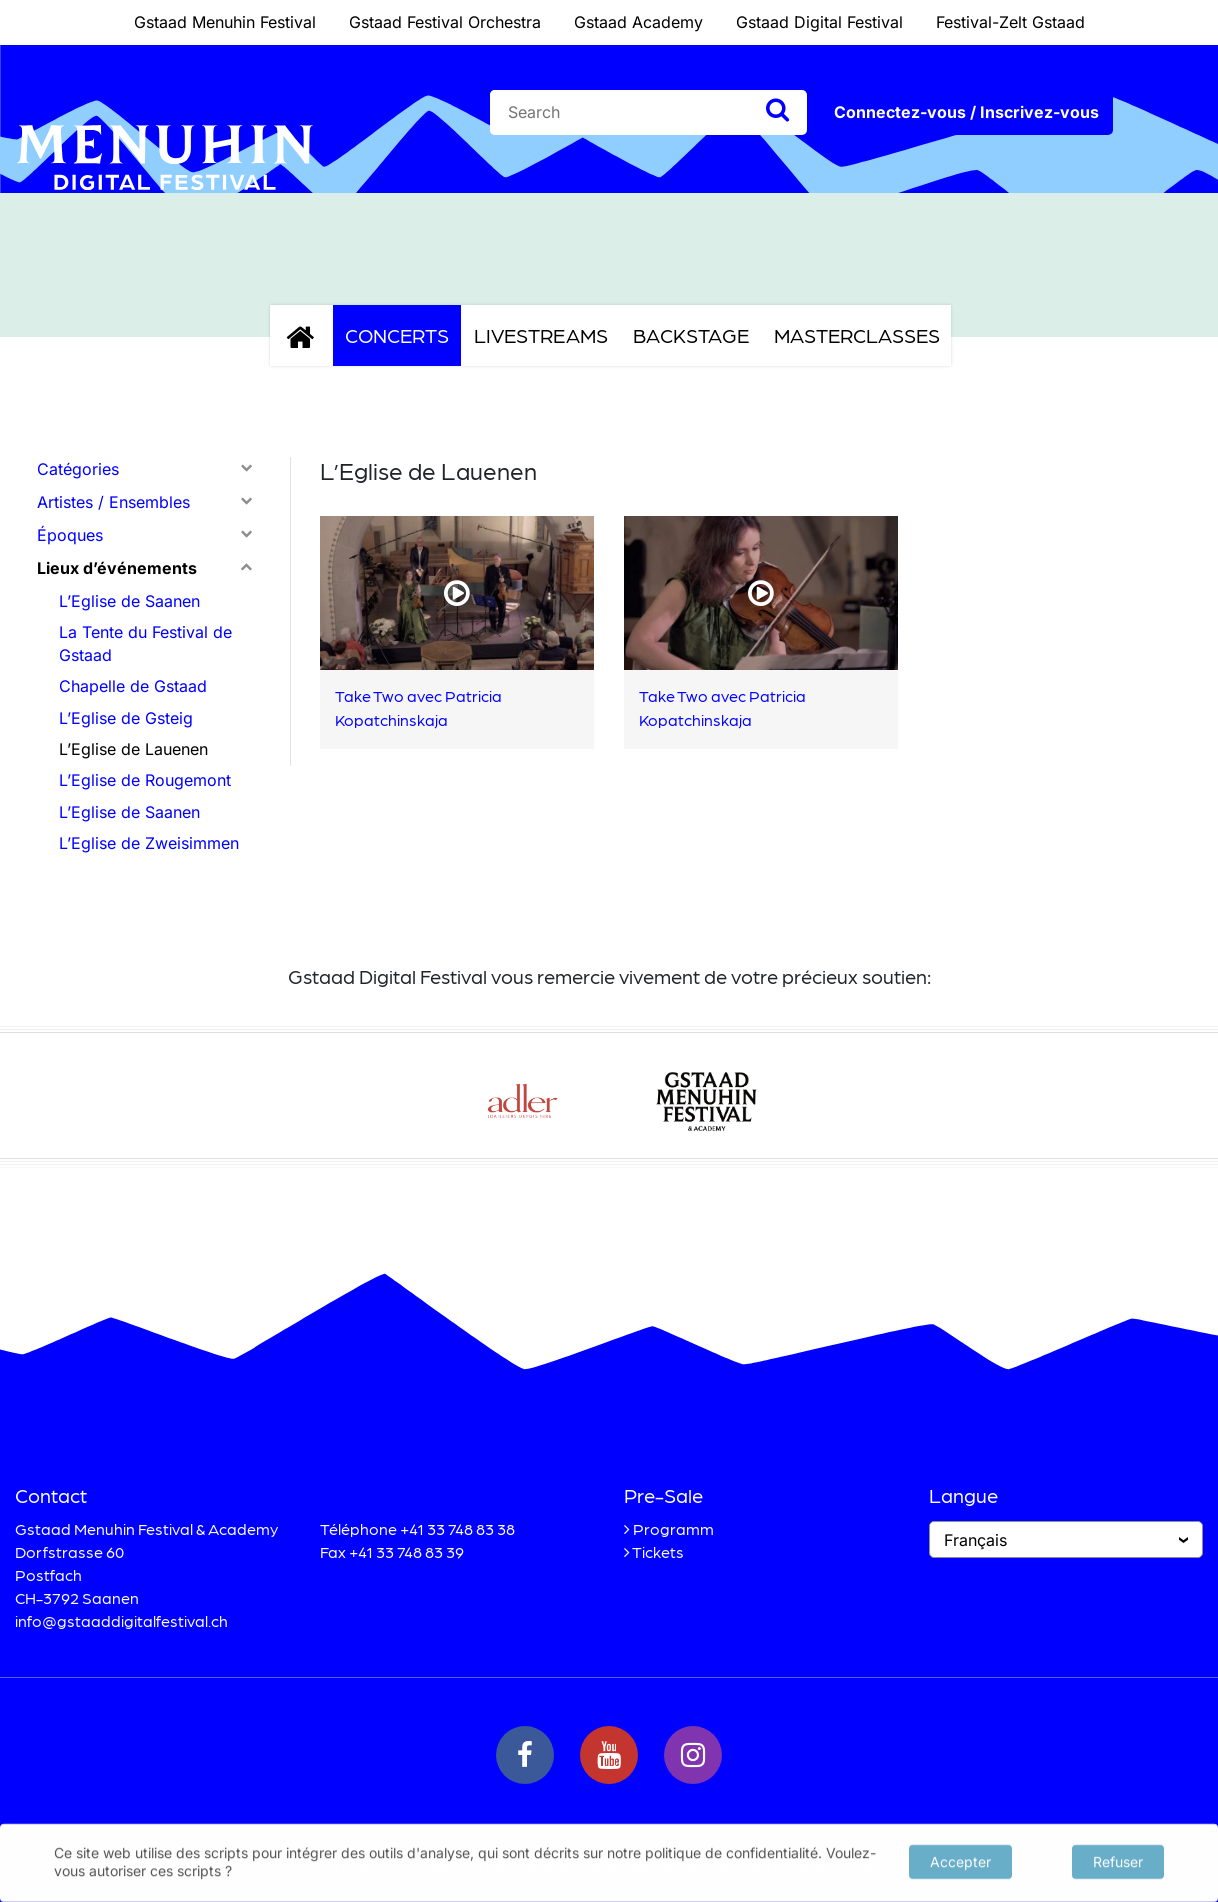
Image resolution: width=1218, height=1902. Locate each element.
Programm (673, 1528)
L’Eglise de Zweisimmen (149, 843)
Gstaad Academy (638, 22)
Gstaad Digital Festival (819, 22)
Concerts (397, 335)
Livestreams (541, 335)
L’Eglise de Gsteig (126, 718)
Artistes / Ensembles (113, 502)
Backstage (691, 335)
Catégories (78, 469)
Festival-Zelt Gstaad (1010, 22)
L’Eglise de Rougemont (145, 780)
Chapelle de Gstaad (133, 686)
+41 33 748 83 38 (457, 1528)
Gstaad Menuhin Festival (225, 22)
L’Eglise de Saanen (129, 601)
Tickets (658, 1551)
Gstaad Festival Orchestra (445, 22)
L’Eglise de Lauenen (133, 749)
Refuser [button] (1118, 1859)
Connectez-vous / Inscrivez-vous (966, 112)
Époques (70, 535)
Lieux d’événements (117, 568)
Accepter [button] (960, 1859)
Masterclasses (857, 335)
